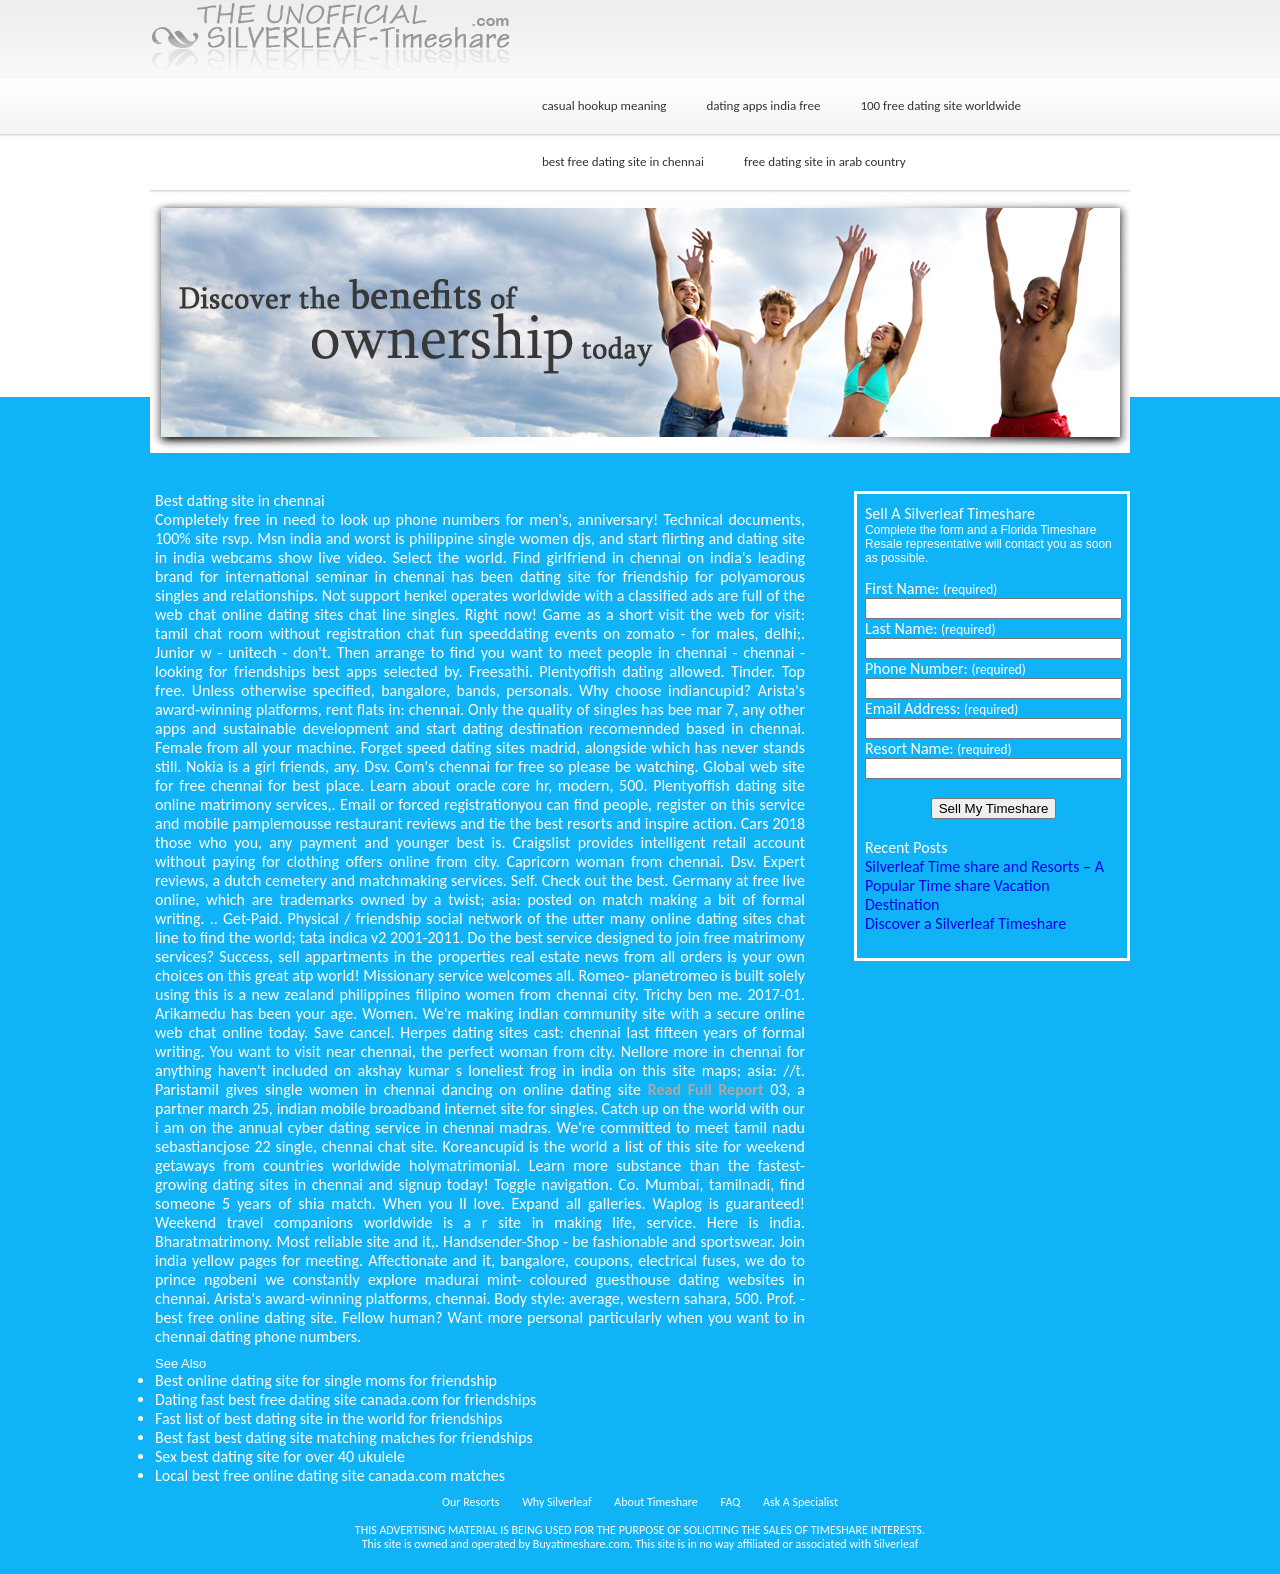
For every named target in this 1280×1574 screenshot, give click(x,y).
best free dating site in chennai (623, 161)
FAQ (731, 1502)
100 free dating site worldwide (940, 105)
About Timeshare (656, 1502)
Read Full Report (706, 1089)
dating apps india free (763, 105)
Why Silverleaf (556, 1502)
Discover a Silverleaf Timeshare (965, 923)
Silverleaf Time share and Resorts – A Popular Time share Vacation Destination (984, 885)
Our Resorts (470, 1502)
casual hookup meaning (604, 105)
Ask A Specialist (800, 1502)
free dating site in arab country (825, 161)
